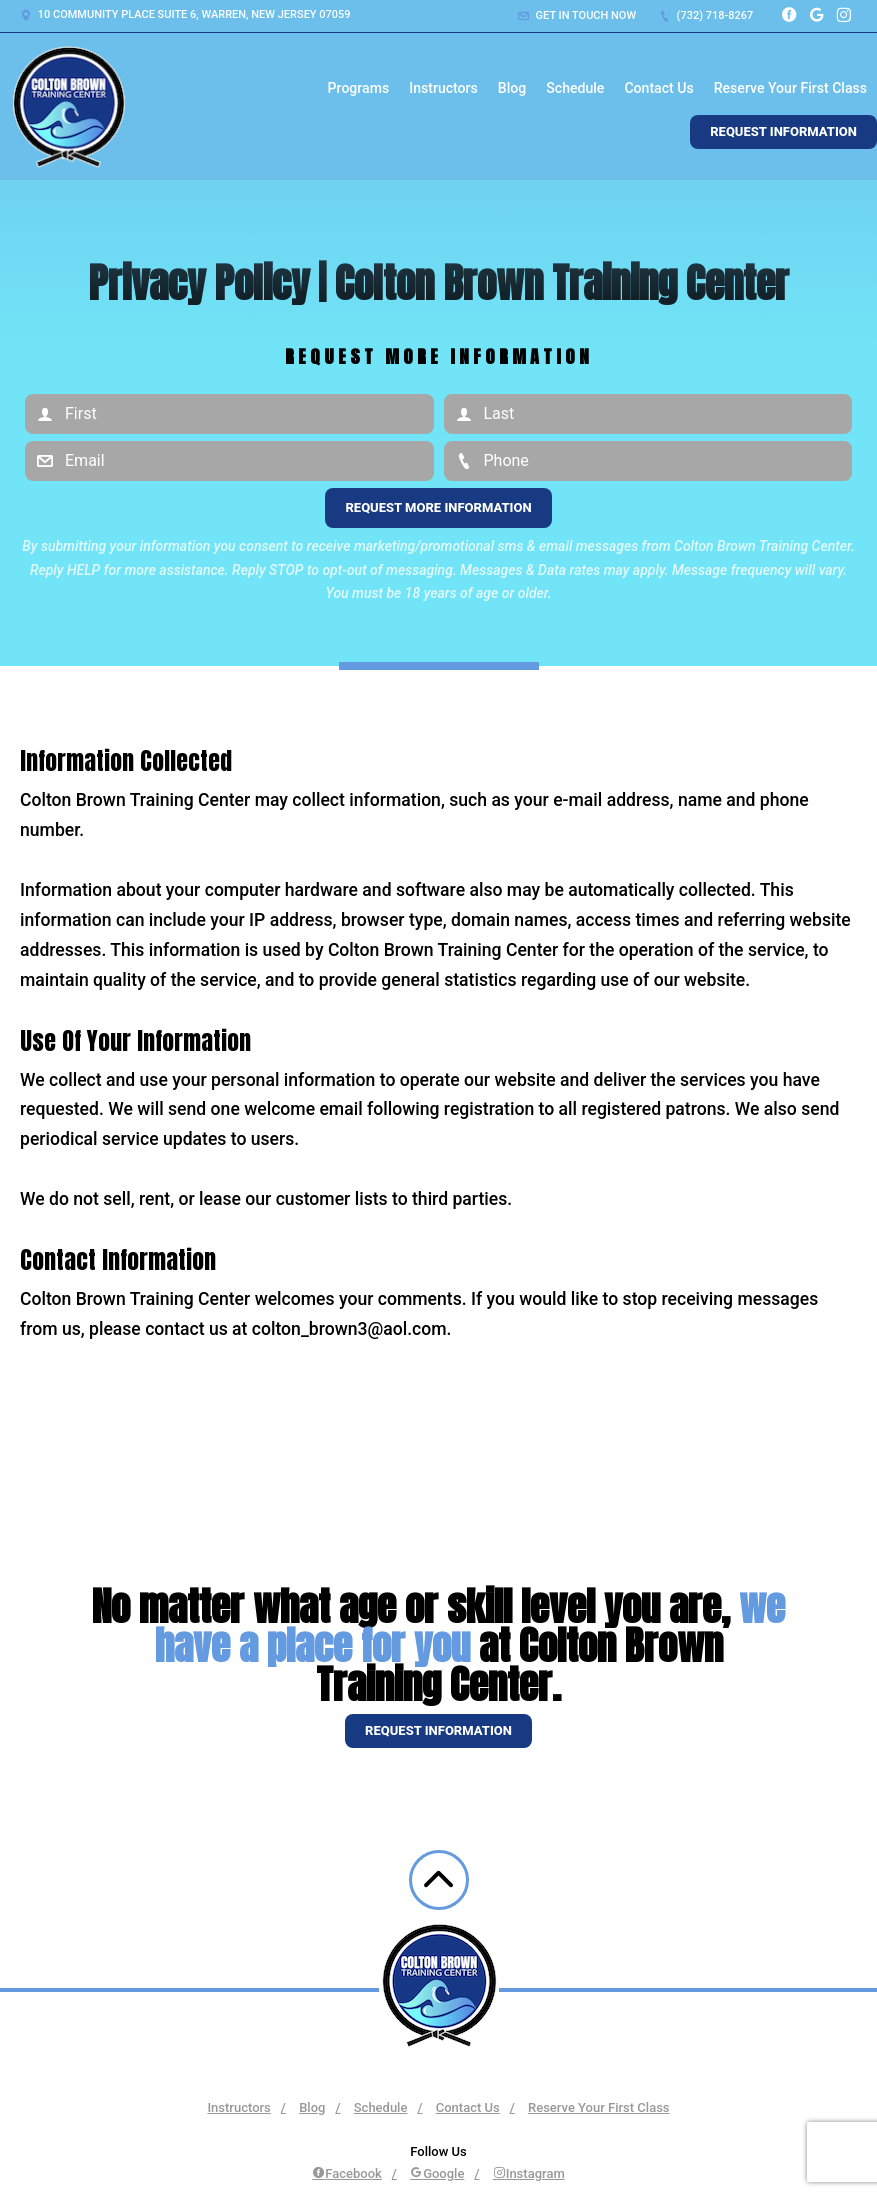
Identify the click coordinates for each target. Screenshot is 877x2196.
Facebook (347, 2173)
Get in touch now (577, 15)
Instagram (529, 2173)
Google (437, 2173)
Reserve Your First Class (790, 88)
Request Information (783, 131)
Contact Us (658, 88)
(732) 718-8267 (706, 15)
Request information (438, 1730)
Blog (512, 88)
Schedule (575, 88)
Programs (359, 88)
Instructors (443, 88)
